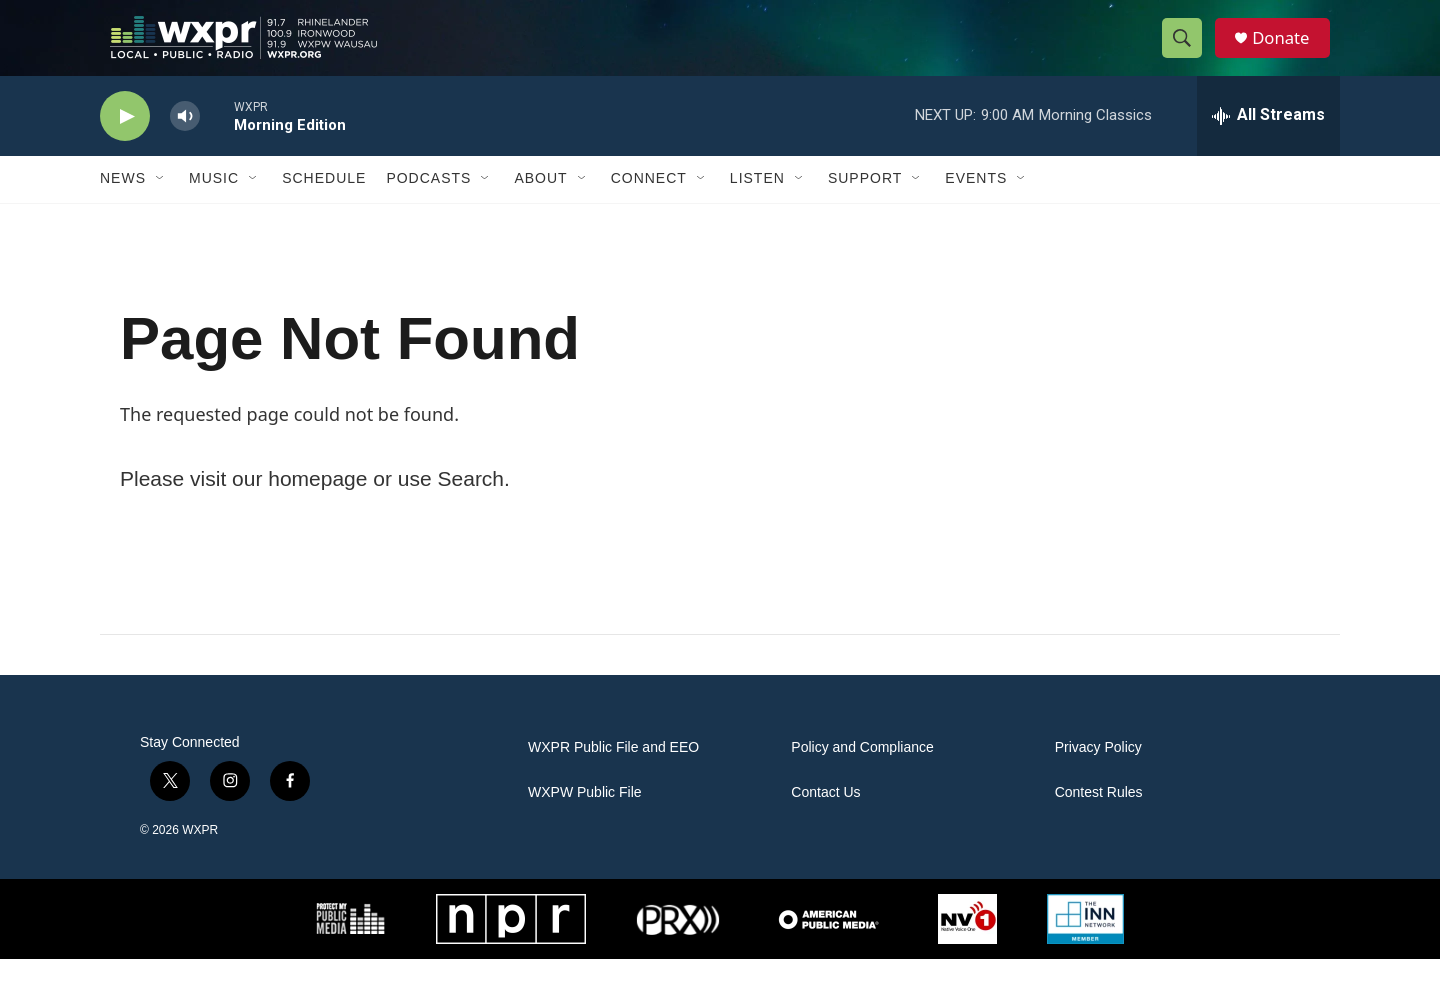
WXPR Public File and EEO (613, 776)
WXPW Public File (585, 821)
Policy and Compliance (862, 776)
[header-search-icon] (1188, 53)
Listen (757, 208)
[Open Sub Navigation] (161, 208)
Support (865, 208)
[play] (125, 145)
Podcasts (428, 208)
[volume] (185, 145)
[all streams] (1268, 145)
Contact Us (825, 821)
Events (976, 208)
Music (214, 208)
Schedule (324, 208)
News (123, 208)
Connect (649, 208)
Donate (1289, 52)
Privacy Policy (1098, 776)
